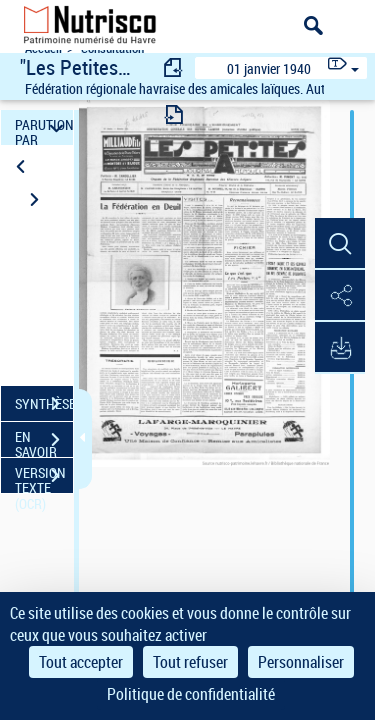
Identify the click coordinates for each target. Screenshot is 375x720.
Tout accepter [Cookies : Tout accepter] (81, 662)
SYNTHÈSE (44, 404)
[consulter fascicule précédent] (174, 67)
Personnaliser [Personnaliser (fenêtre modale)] (301, 662)
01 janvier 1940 (269, 68)
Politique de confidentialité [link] (191, 694)
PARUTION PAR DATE (44, 127)
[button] (340, 244)
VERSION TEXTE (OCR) (44, 478)
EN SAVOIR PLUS (44, 442)
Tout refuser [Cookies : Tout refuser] (190, 662)
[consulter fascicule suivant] (174, 114)
